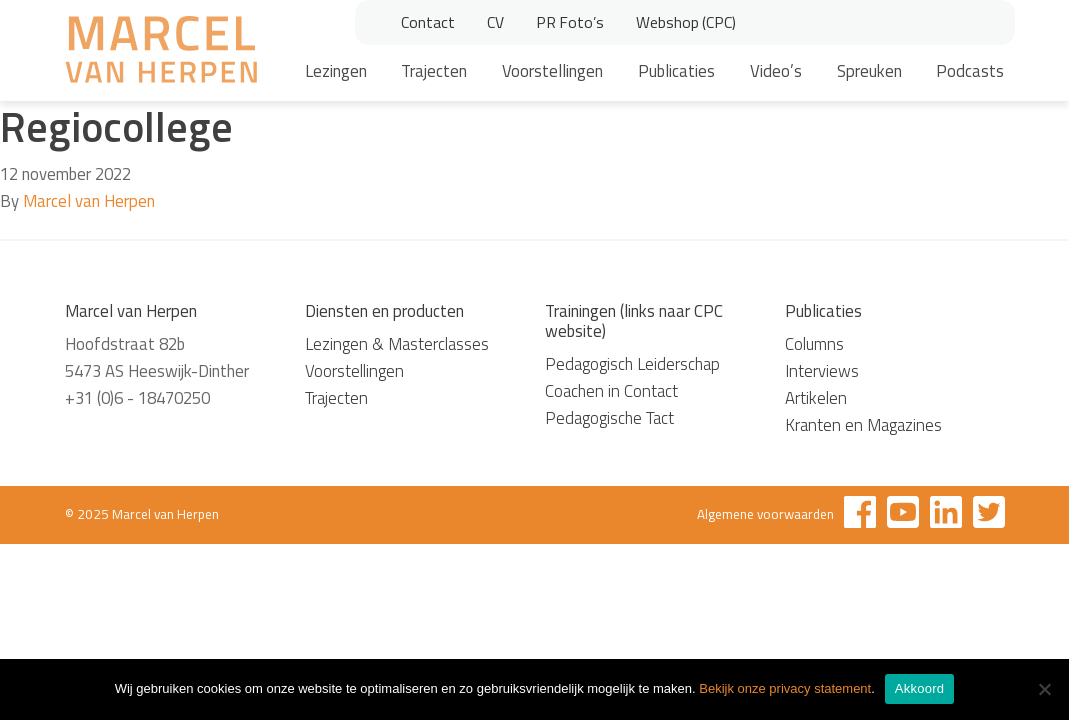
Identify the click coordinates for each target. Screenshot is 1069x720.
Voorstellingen (552, 71)
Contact (428, 22)
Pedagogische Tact (609, 418)
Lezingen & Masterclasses (397, 344)
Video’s (776, 71)
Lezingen (336, 71)
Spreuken (869, 71)
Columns (814, 344)
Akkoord (919, 688)
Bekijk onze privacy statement (785, 688)
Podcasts (970, 71)
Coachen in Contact (611, 391)
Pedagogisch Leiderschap (632, 364)
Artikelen (816, 398)
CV (495, 22)
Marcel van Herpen (89, 201)
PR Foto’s (570, 22)
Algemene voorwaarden (765, 514)
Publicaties (676, 71)
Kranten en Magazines (863, 425)
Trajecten (434, 71)
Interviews (822, 371)
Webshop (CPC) (686, 22)
